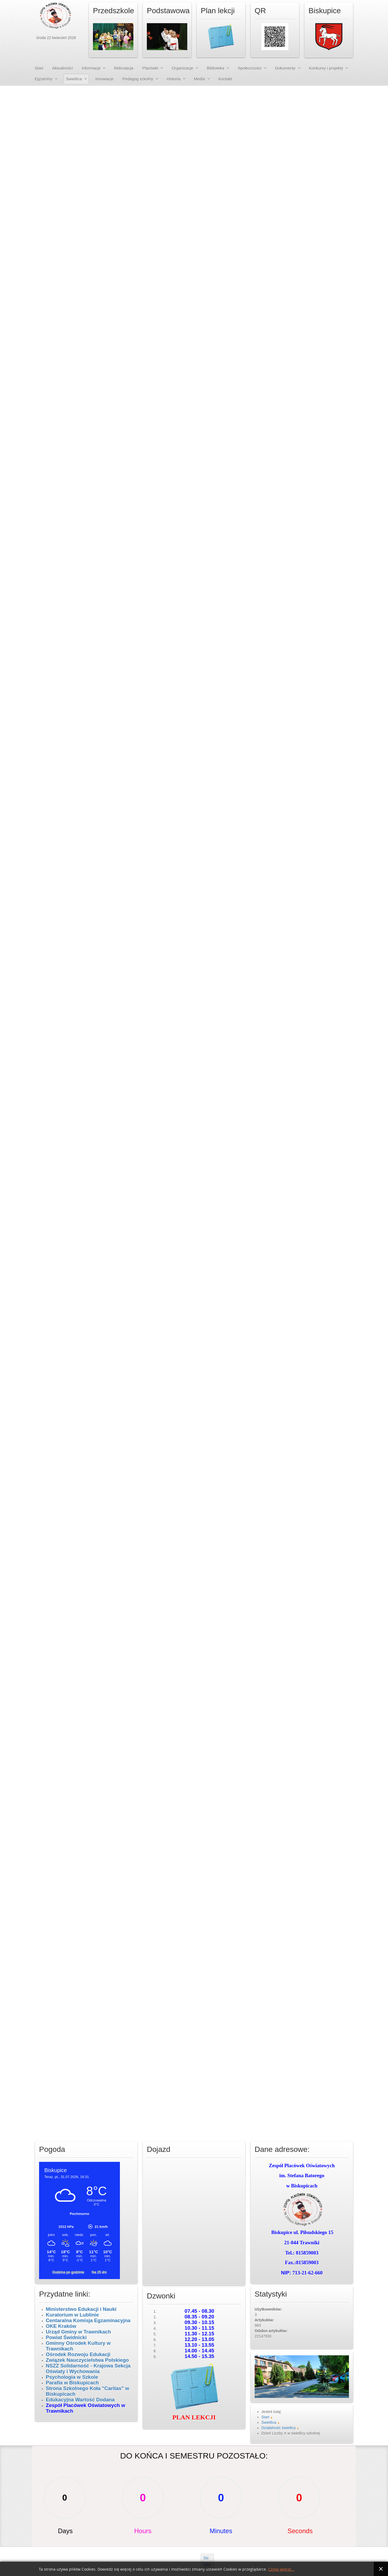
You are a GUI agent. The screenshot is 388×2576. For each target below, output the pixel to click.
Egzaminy (44, 79)
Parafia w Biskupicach (72, 2382)
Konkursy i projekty (326, 68)
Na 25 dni (99, 2272)
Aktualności (62, 68)
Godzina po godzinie (68, 2272)
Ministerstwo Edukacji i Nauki (82, 2309)
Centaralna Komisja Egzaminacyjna (88, 2320)
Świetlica (74, 79)
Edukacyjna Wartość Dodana (80, 2399)
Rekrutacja (123, 68)
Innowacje (104, 79)
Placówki (150, 68)
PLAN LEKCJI (194, 2417)
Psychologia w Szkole (72, 2377)
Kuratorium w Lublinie (72, 2315)
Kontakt (225, 79)
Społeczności (249, 68)
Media (199, 79)
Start (39, 68)
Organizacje (182, 68)
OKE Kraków (61, 2326)
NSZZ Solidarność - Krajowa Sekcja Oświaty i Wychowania (88, 2368)
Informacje (91, 68)
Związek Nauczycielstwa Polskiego (87, 2360)
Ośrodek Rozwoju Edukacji (78, 2354)
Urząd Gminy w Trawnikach (78, 2332)
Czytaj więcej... (281, 2569)
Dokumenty (285, 68)
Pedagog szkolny (138, 79)
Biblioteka (215, 68)
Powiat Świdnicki (66, 2337)
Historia (174, 79)
